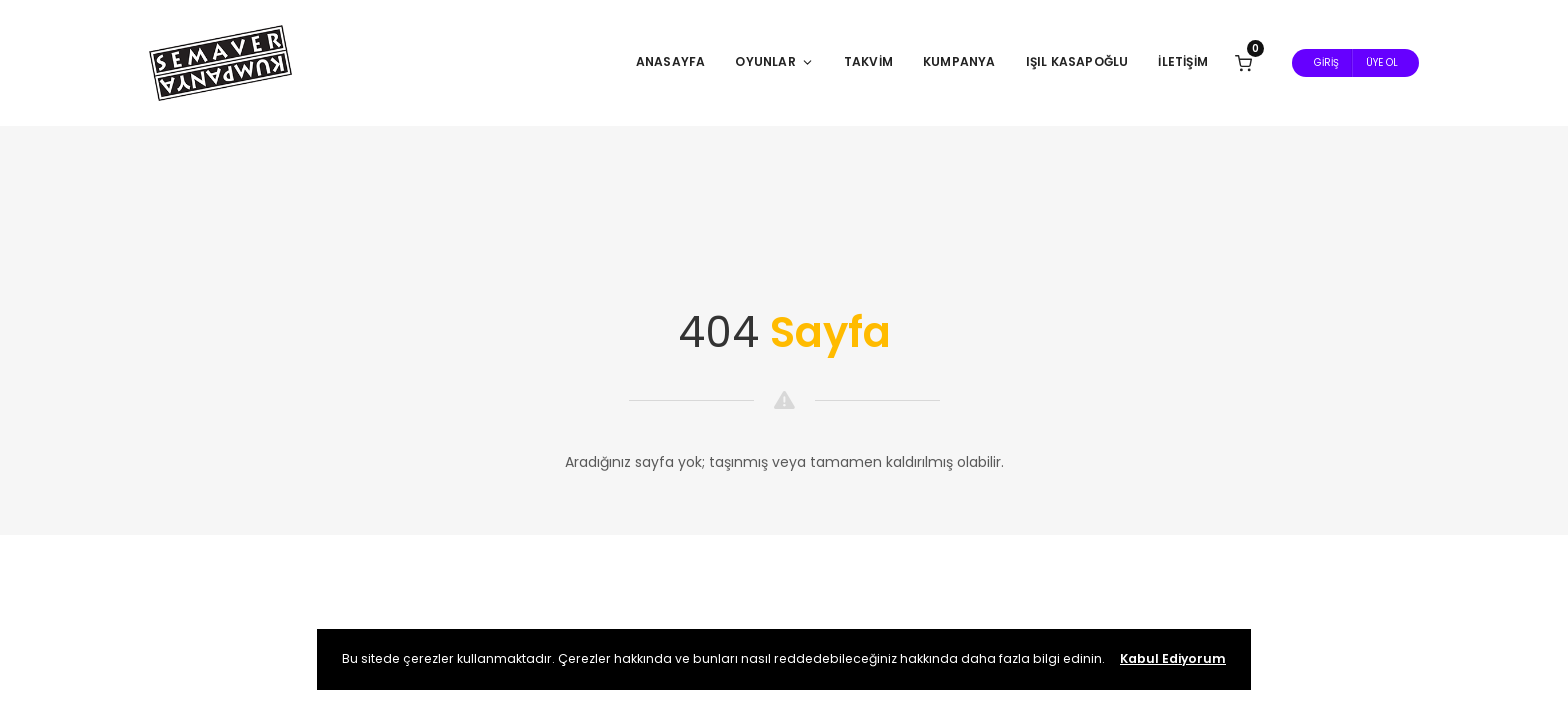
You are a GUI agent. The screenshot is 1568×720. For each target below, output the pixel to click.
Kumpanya (959, 61)
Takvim (868, 61)
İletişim (1183, 61)
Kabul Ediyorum (1173, 658)
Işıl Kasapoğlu (1077, 61)
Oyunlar (774, 61)
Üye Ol (1382, 62)
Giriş (1326, 62)
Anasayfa (671, 61)
